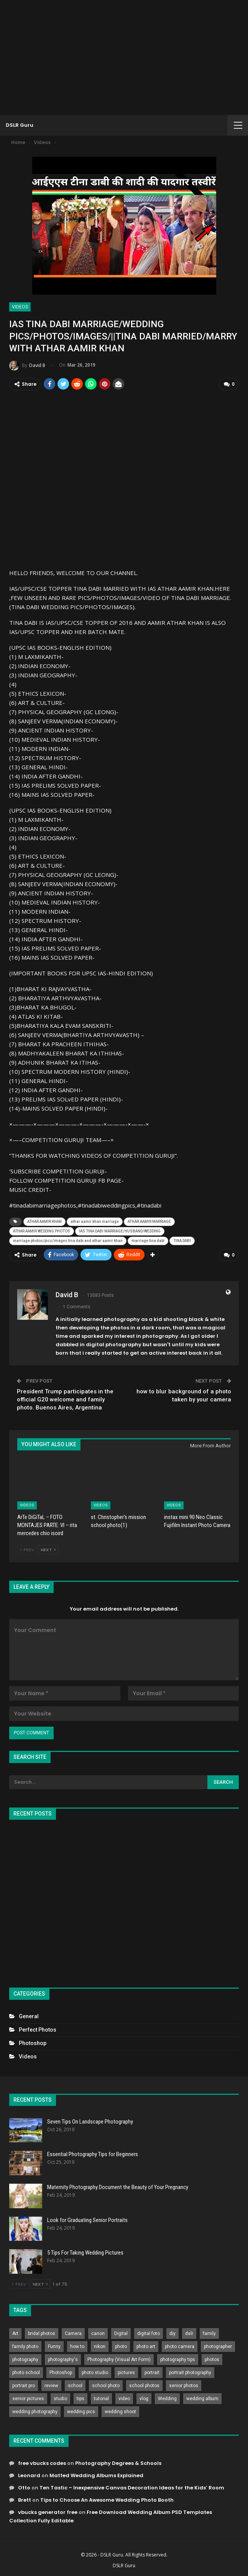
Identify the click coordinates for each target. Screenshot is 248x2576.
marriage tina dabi (147, 1240)
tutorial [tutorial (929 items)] (101, 2397)
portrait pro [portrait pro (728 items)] (23, 2384)
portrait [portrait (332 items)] (152, 2371)
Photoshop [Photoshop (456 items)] (60, 2371)
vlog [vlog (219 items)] (144, 2397)
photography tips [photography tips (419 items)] (177, 2358)
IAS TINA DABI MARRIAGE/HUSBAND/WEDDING (120, 1230)
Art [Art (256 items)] (15, 2332)
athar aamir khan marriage (95, 1221)
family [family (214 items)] (209, 2332)
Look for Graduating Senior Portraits (87, 2218)
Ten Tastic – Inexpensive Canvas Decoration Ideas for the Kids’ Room (131, 2486)
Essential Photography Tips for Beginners (92, 2153)
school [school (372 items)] (75, 2384)
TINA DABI (182, 1240)
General (29, 2015)
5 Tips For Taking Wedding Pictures (85, 2251)
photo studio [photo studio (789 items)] (95, 2371)
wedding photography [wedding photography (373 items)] (34, 2410)
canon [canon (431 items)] (98, 2332)
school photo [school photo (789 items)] (106, 2384)
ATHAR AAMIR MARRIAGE (149, 1221)
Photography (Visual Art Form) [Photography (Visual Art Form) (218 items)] (119, 2358)
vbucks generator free (47, 2511)
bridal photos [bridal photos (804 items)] (41, 2332)
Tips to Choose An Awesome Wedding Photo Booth (107, 2498)
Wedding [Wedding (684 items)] (167, 2397)
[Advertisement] (124, 57)
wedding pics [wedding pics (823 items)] (81, 2410)
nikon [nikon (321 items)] (99, 2345)
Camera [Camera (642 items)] (73, 2332)
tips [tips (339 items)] (80, 2397)
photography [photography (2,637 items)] (25, 2358)
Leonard (29, 2474)
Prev (27, 1548)
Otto (24, 2486)
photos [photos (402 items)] (212, 2358)
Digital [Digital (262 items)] (121, 2332)
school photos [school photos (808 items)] (144, 2384)
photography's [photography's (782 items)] (63, 2358)
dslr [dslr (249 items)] (189, 2332)
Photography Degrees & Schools (118, 2462)
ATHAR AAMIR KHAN (44, 1221)
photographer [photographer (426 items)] (218, 2345)
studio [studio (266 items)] (60, 2397)
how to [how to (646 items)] (77, 2345)
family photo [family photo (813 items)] (25, 2345)
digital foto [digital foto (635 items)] (148, 2332)
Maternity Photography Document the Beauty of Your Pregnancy (117, 2186)
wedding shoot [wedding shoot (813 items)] (120, 2410)
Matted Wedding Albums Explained (96, 2474)
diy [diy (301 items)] (172, 2332)
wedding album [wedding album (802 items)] (202, 2397)
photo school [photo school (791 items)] (26, 2371)
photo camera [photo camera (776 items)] (179, 2345)
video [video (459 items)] (124, 2397)
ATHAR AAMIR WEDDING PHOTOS (41, 1230)
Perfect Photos (37, 2028)
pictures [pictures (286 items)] (126, 2371)
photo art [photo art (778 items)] (145, 2345)
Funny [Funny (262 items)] (54, 2345)
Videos (20, 307)
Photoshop (32, 2042)
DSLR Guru (19, 125)
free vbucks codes (42, 2462)
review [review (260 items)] (51, 2384)
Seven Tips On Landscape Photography (90, 2120)
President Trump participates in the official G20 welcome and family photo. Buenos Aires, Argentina (65, 1398)
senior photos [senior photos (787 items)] (183, 2384)
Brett (24, 2498)
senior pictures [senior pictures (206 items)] (28, 2397)
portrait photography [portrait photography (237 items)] (190, 2371)
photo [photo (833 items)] (121, 2345)
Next (48, 1548)
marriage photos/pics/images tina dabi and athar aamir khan (68, 1240)
